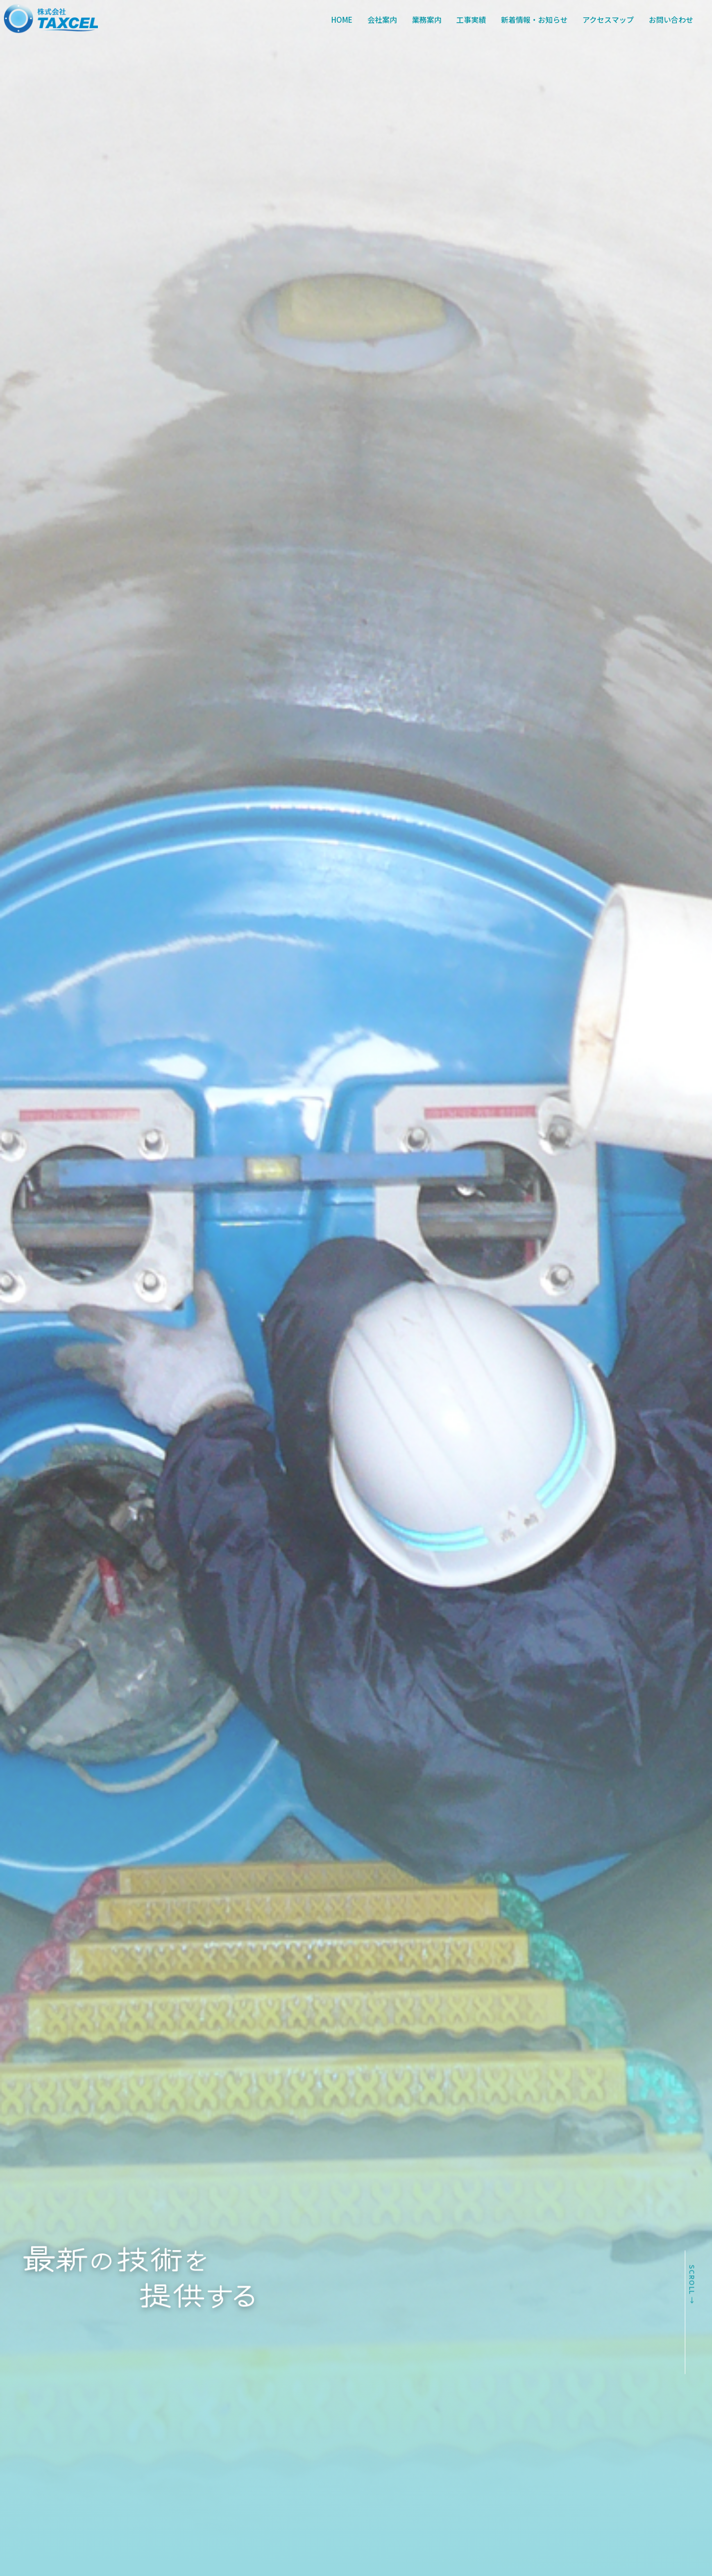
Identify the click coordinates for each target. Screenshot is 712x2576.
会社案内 (382, 19)
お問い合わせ (671, 19)
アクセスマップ (608, 19)
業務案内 (427, 19)
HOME (342, 19)
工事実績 (471, 19)
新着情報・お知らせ (534, 19)
